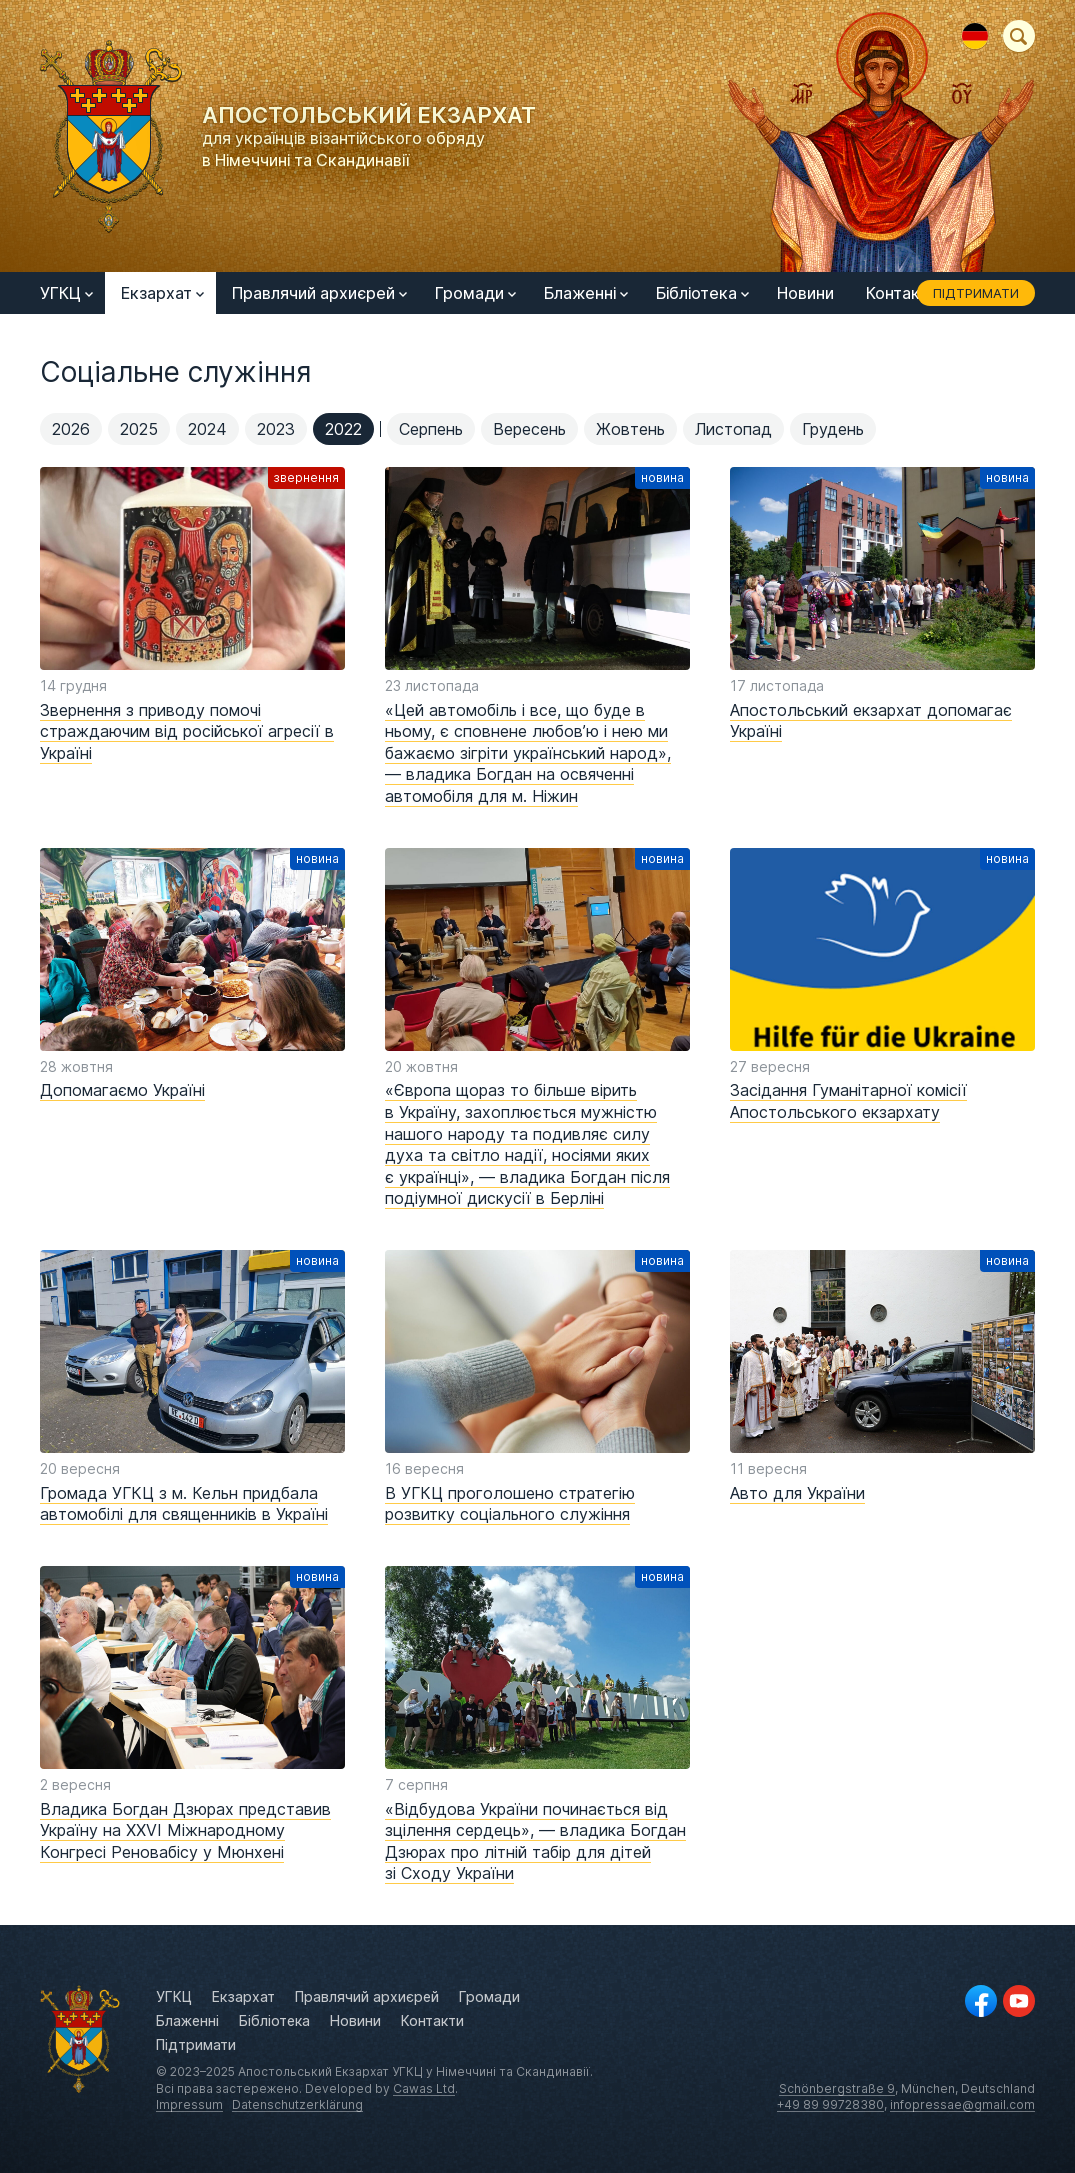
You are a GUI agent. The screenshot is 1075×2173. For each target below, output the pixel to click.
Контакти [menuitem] (902, 293)
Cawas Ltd (424, 2088)
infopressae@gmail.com (962, 2104)
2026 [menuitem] (71, 429)
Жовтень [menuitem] (630, 429)
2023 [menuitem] (276, 429)
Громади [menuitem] (475, 293)
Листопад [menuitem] (733, 429)
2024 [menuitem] (207, 429)
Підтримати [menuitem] (976, 293)
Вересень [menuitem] (529, 429)
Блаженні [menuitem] (586, 293)
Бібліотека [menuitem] (702, 293)
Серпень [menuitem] (431, 429)
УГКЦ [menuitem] (66, 293)
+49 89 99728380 (830, 2104)
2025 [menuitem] (139, 429)
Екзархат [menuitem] (162, 293)
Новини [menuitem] (805, 293)
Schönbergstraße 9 (837, 2088)
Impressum (189, 2104)
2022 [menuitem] (343, 429)
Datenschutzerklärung (297, 2104)
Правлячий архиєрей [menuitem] (319, 293)
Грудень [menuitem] (833, 429)
